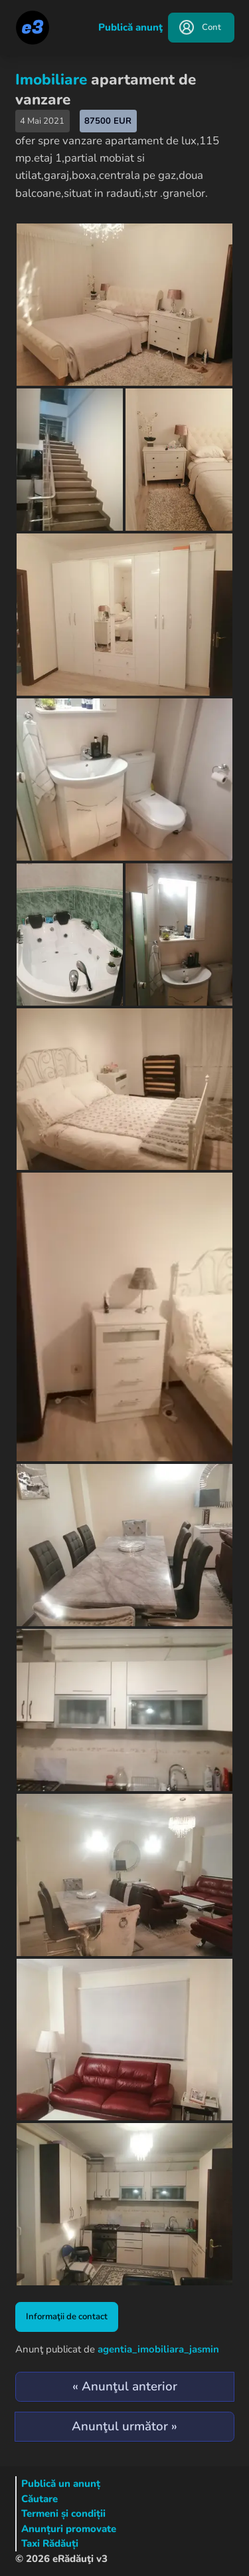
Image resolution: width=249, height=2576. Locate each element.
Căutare (39, 2498)
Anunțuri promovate (68, 2528)
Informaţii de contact (67, 2317)
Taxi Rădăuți (49, 2543)
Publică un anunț (60, 2483)
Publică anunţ (130, 27)
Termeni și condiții (63, 2513)
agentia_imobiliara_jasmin (158, 2349)
